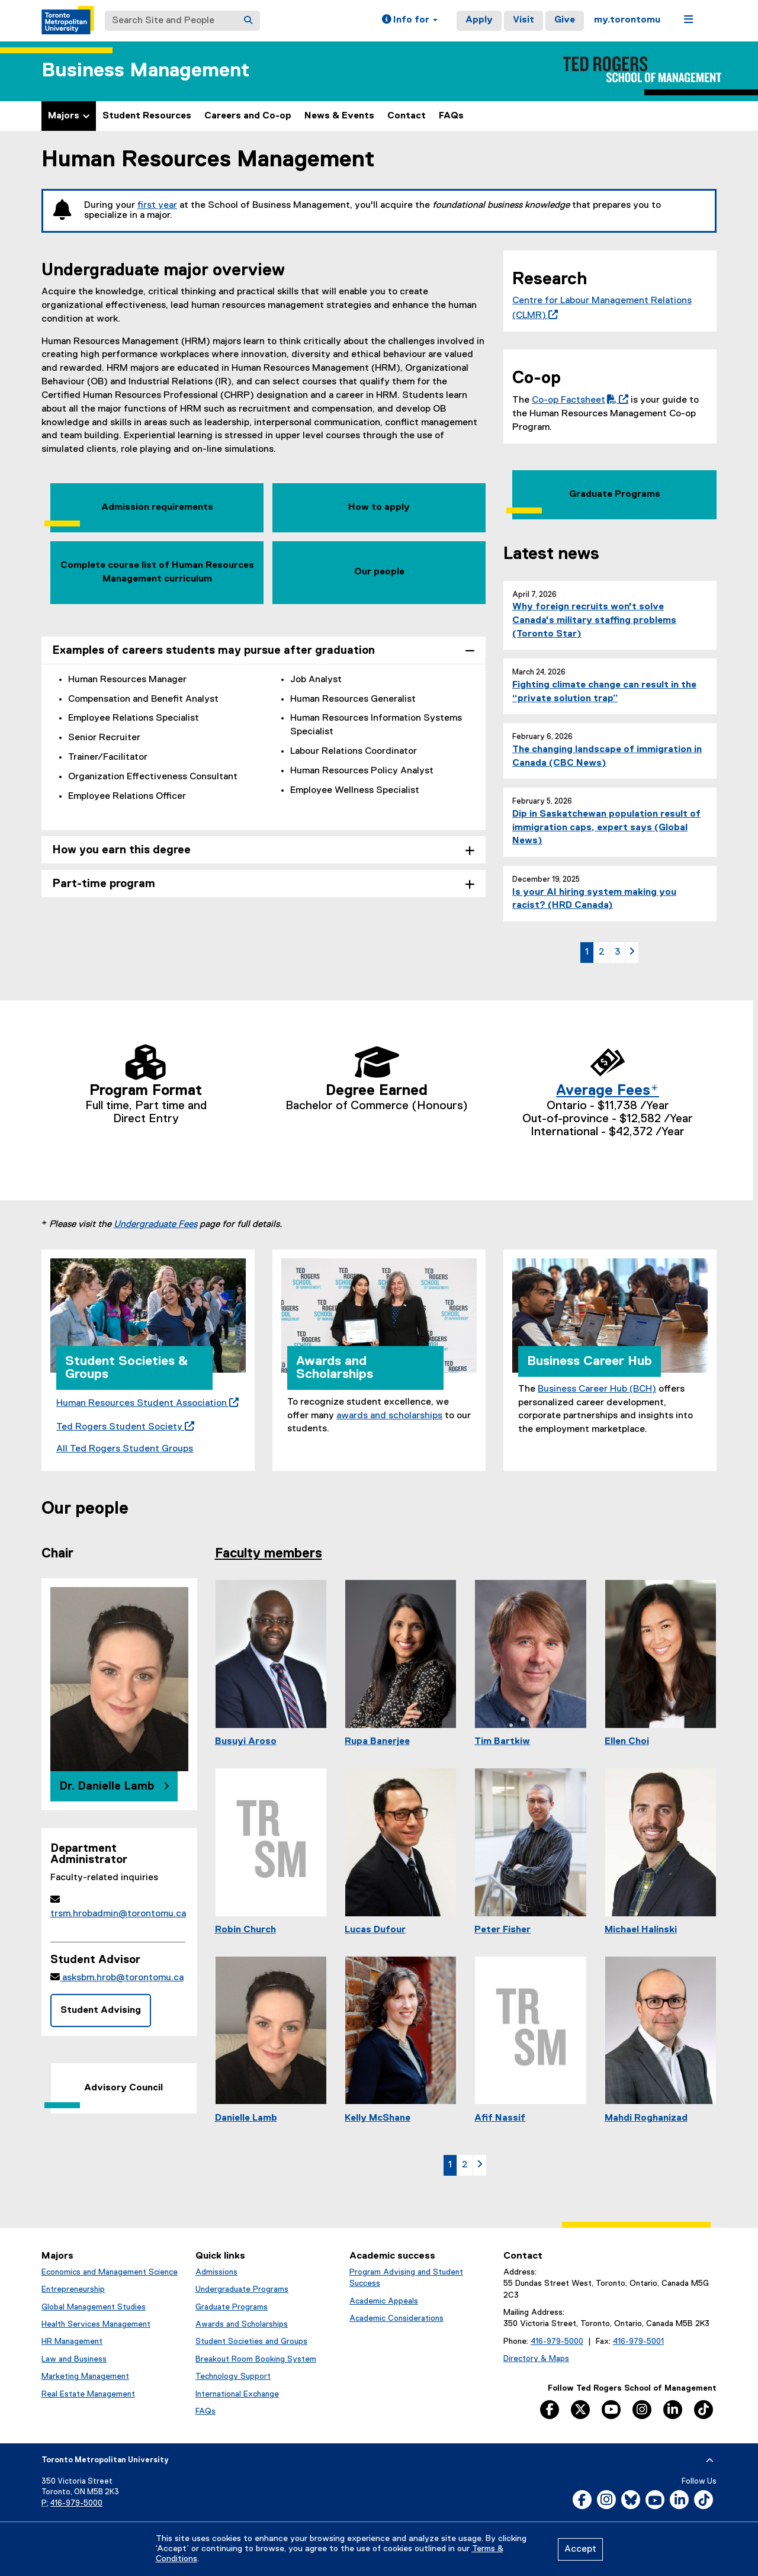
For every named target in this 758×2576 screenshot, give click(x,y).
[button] (410, 21)
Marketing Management (85, 2376)
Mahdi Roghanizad (646, 2118)
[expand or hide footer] (710, 2460)
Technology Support (233, 2376)
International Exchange (237, 2394)
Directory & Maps (536, 2359)
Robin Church (245, 1930)
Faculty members (268, 1553)
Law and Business (74, 2359)
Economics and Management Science (109, 2272)
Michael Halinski (641, 1930)
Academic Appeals (383, 2301)
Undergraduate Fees (155, 1224)
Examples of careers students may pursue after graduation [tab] (213, 650)
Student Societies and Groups (251, 2341)
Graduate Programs (231, 2307)
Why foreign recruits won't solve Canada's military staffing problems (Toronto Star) (594, 620)
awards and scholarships (389, 1416)
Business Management (145, 71)
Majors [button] (68, 116)
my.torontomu (627, 20)
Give (564, 20)
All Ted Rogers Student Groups (124, 1449)
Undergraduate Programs (241, 2289)
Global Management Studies (93, 2307)
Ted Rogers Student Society (123, 1427)
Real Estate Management (88, 2394)
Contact (406, 116)
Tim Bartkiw (502, 1741)
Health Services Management (95, 2324)
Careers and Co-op (247, 116)
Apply (479, 20)
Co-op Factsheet (578, 400)
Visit (523, 20)
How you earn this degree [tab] (121, 850)
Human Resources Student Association (145, 1403)
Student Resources (146, 116)
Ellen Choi (627, 1741)
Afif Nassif (499, 2118)
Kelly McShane (377, 2118)
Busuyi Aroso (246, 1741)
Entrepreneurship (73, 2289)
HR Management (71, 2341)
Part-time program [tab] (103, 883)
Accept (580, 2549)
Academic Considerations (396, 2318)
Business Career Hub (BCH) (597, 1389)
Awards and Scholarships (241, 2324)
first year (157, 205)
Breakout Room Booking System (255, 2359)
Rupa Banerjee (377, 1741)
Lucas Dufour (375, 1930)
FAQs (451, 116)
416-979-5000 (557, 2341)
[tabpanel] (263, 747)
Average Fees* (607, 1091)
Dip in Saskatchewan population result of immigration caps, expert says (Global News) (606, 828)
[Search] (248, 21)
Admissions (216, 2272)
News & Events (339, 116)
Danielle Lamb (246, 2118)
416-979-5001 (638, 2341)
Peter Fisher (502, 1930)
